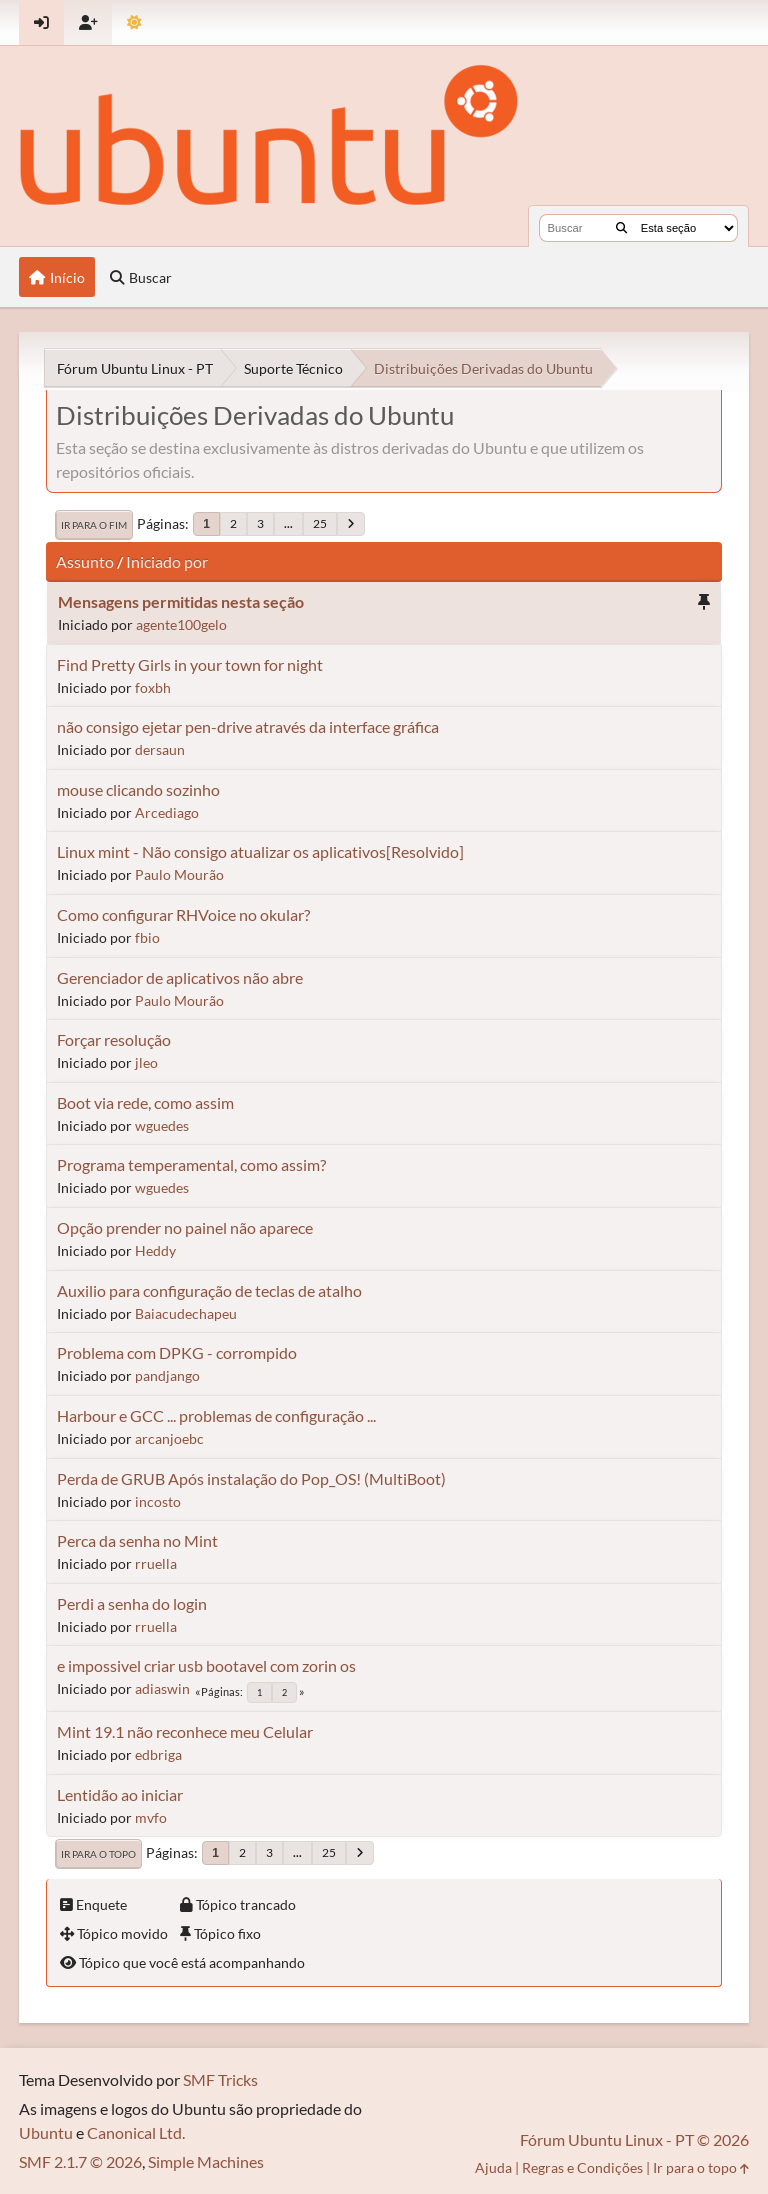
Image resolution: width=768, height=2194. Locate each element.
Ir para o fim (94, 525)
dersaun (160, 749)
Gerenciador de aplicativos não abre (180, 977)
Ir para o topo (98, 1854)
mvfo (151, 1817)
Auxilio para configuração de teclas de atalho (209, 1290)
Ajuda (493, 2167)
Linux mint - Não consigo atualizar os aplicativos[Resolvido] (260, 851)
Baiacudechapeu (186, 1313)
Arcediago (167, 812)
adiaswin (162, 1688)
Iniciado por (167, 561)
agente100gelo (181, 624)
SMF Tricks (220, 2079)
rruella (156, 1563)
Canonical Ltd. (136, 2132)
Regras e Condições (582, 2167)
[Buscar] (621, 228)
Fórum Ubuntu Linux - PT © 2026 (634, 2139)
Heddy (155, 1250)
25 (320, 523)
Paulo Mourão (179, 874)
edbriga (158, 1754)
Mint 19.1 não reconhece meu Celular (185, 1731)
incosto (158, 1501)
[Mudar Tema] (134, 22)
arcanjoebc (169, 1438)
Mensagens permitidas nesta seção (181, 601)
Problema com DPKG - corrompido (177, 1352)
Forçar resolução (114, 1039)
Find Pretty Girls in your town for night (190, 664)
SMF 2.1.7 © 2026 (80, 2161)
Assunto (85, 561)
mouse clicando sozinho (138, 789)
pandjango (167, 1375)
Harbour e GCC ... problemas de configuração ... (216, 1415)
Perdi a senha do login (132, 1603)
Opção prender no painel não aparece (185, 1227)
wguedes (162, 1125)
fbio (147, 937)
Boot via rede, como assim (145, 1102)
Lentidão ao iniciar (120, 1794)
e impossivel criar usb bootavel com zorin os (206, 1665)
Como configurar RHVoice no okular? (183, 914)
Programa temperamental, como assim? (191, 1164)
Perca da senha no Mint (137, 1540)
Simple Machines (206, 2161)
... (288, 523)
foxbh (153, 687)
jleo (146, 1062)
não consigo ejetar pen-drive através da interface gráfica (248, 726)
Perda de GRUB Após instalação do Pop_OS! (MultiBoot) (251, 1478)
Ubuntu (46, 2132)
